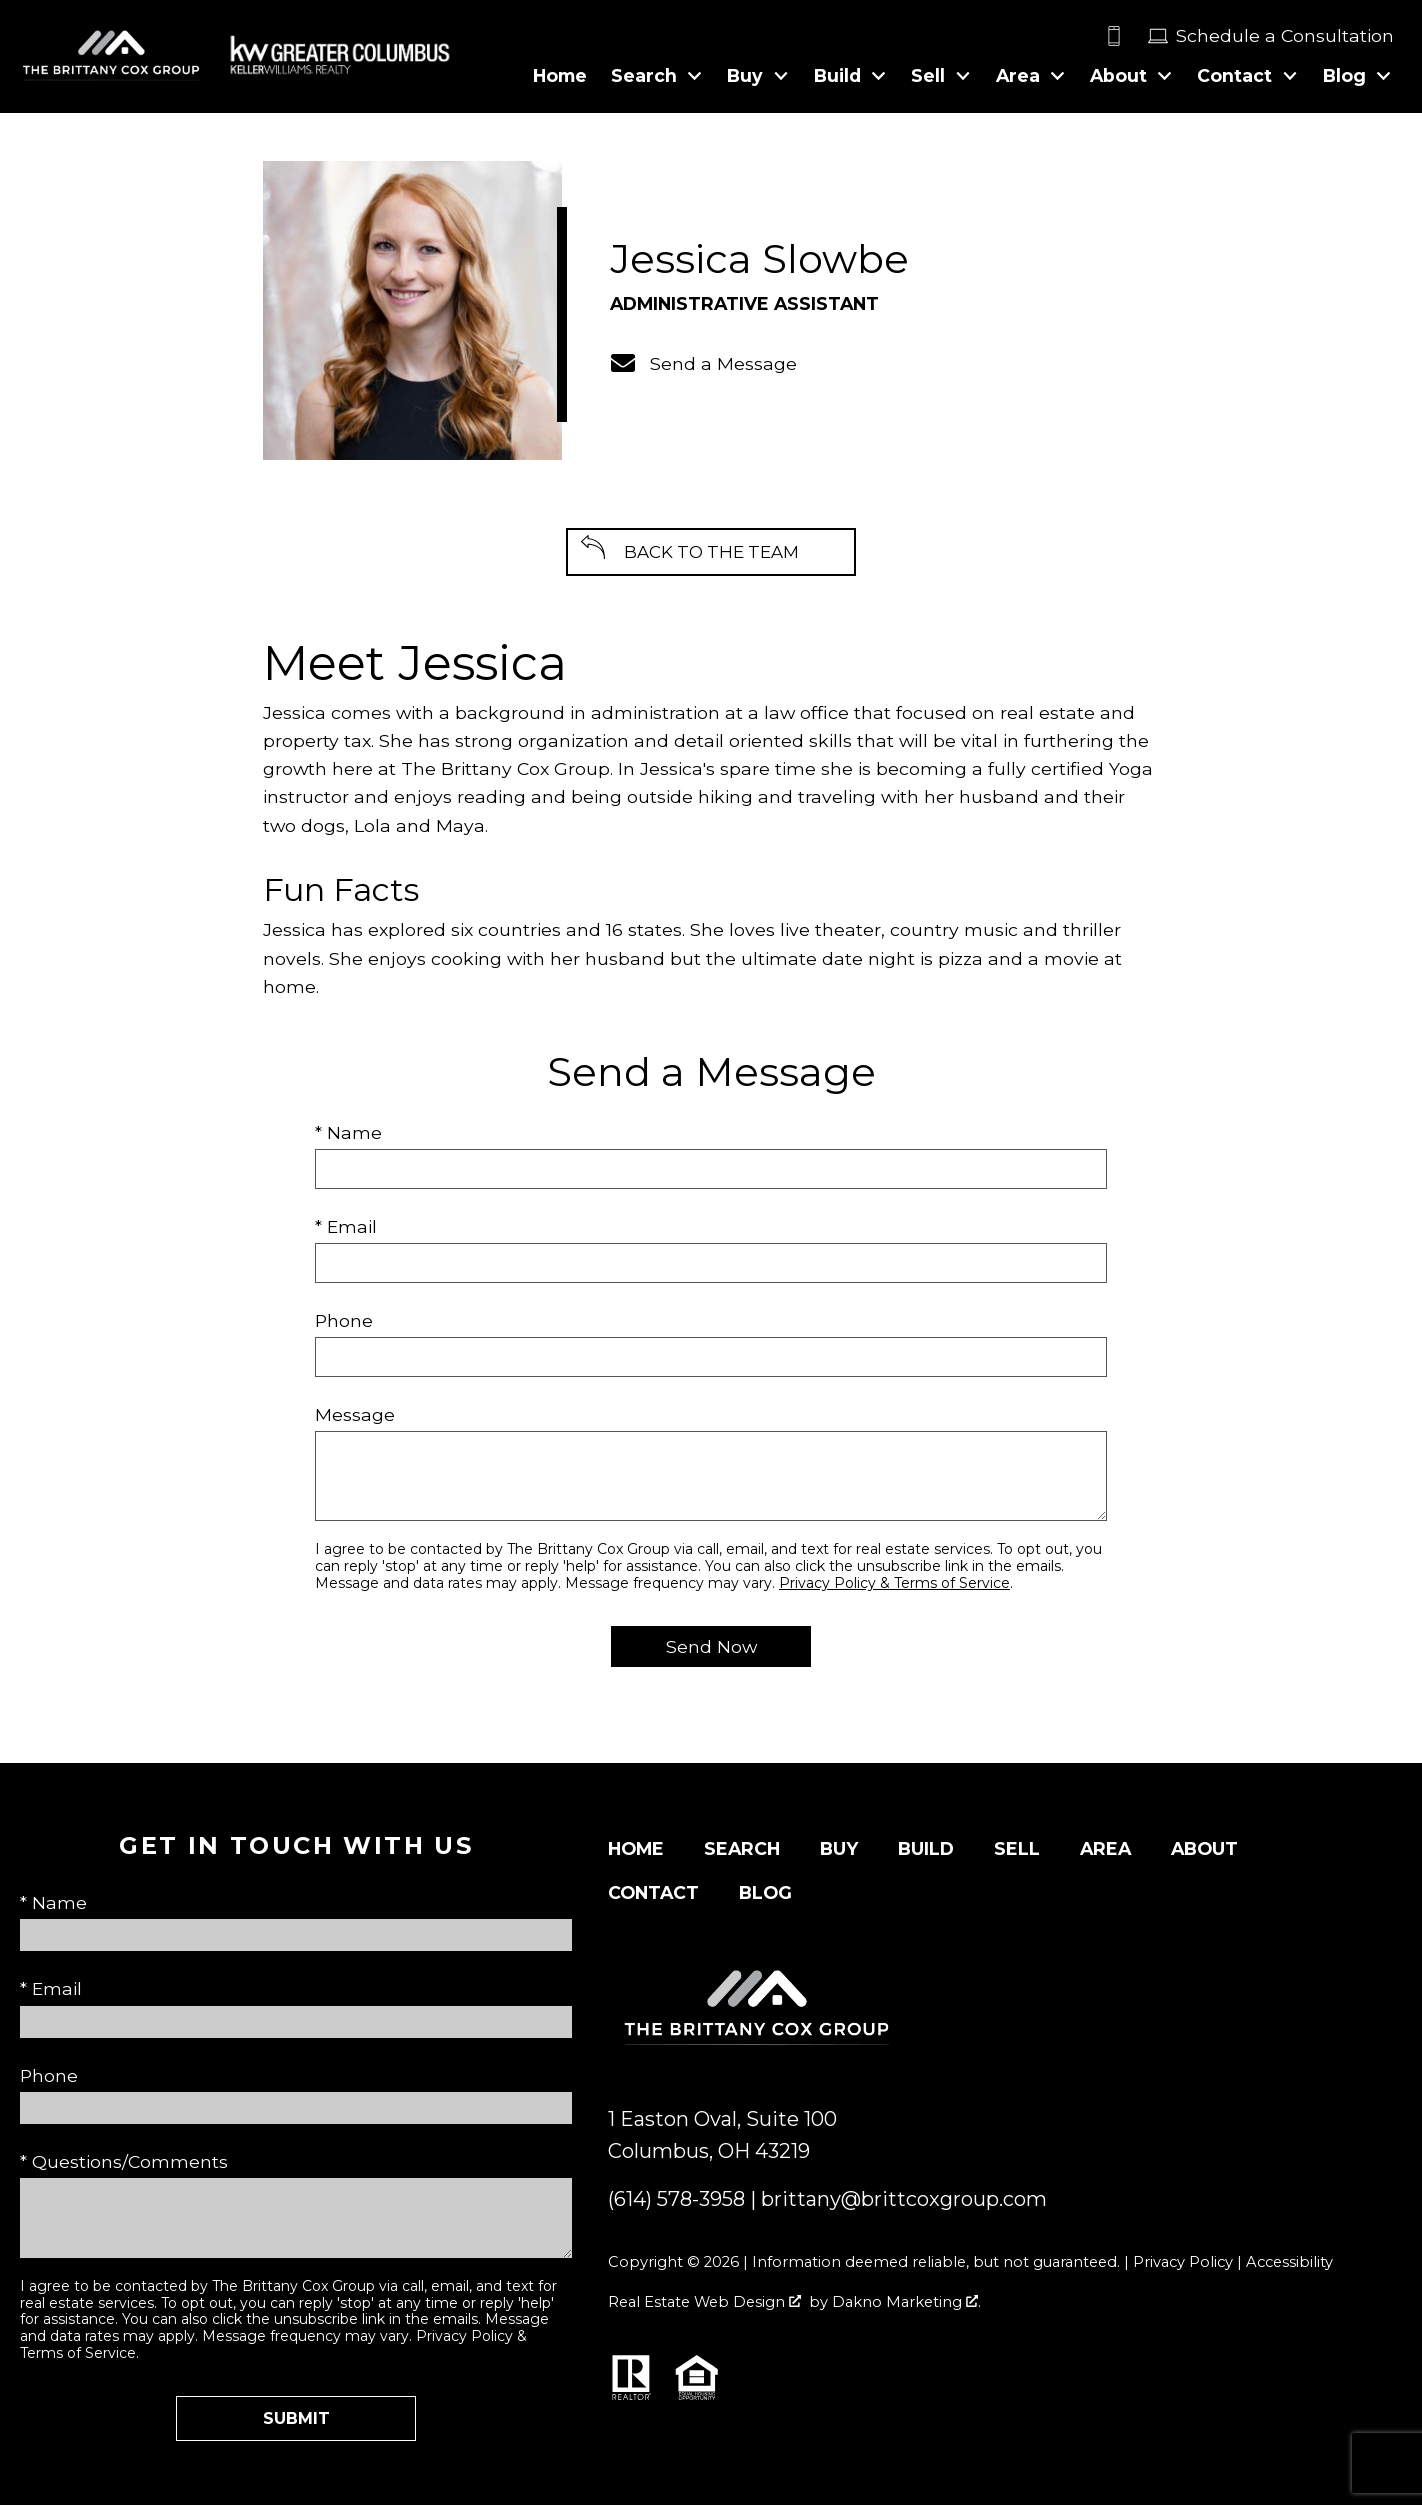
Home (560, 76)
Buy (839, 1850)
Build (926, 1850)
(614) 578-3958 (676, 2201)
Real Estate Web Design (704, 2304)
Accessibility (1289, 2264)
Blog (765, 1894)
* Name (348, 1134)
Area (1105, 1850)
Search (742, 1850)
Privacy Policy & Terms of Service (894, 1585)
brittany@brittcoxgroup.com (904, 2201)
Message (355, 1416)
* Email (346, 1228)
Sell (1017, 1850)
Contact (653, 1894)
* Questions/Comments (124, 2163)
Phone (344, 1322)
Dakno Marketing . (906, 2304)
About (1204, 1850)
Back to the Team (711, 552)
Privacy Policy (1183, 2264)
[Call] (1126, 36)
